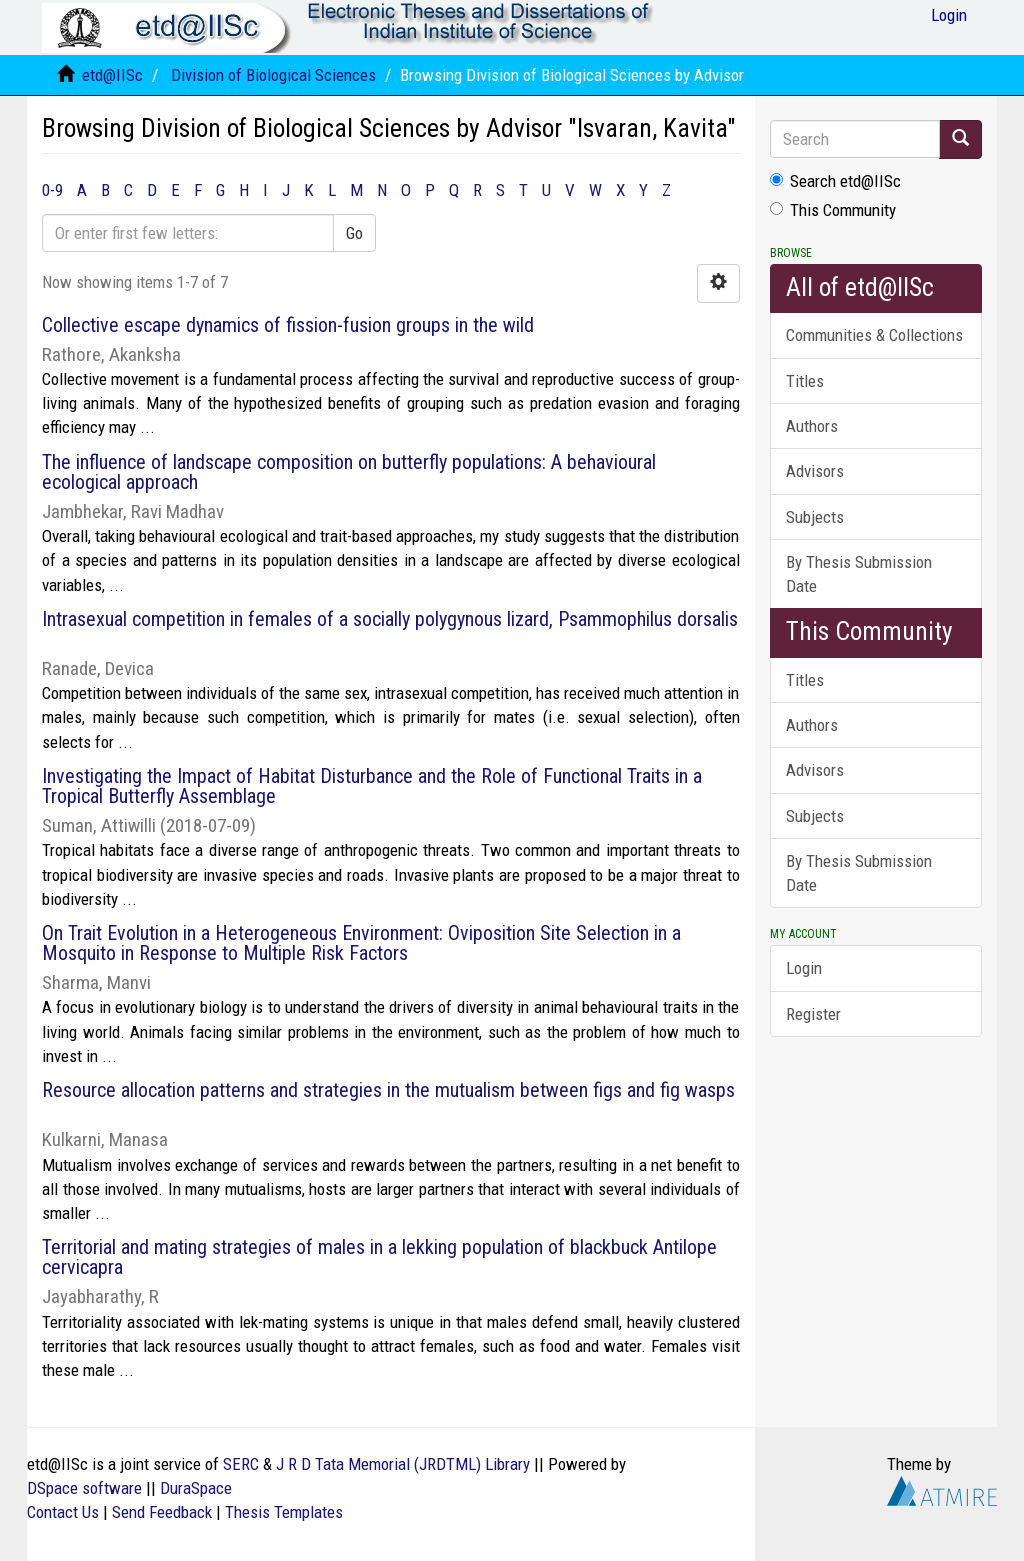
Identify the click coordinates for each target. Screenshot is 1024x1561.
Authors (812, 426)
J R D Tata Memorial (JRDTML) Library (403, 1464)
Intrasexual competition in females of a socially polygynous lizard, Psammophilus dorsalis (390, 619)
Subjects (815, 517)
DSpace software (84, 1488)
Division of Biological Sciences (273, 75)
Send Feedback (162, 1512)
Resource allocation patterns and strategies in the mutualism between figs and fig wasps (388, 1090)
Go (354, 233)
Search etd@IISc (835, 181)
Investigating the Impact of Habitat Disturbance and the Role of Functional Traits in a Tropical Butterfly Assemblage (372, 786)
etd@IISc (112, 75)
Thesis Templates (284, 1512)
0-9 (52, 190)
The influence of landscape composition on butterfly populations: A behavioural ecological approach (349, 472)
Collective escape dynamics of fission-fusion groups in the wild (288, 325)
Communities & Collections (874, 335)
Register (813, 1014)
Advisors (815, 471)
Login (804, 968)
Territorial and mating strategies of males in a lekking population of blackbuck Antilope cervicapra (379, 1257)
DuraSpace (196, 1488)
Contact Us (63, 1512)
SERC (241, 1464)
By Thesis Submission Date (859, 574)
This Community (833, 210)
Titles (805, 381)
